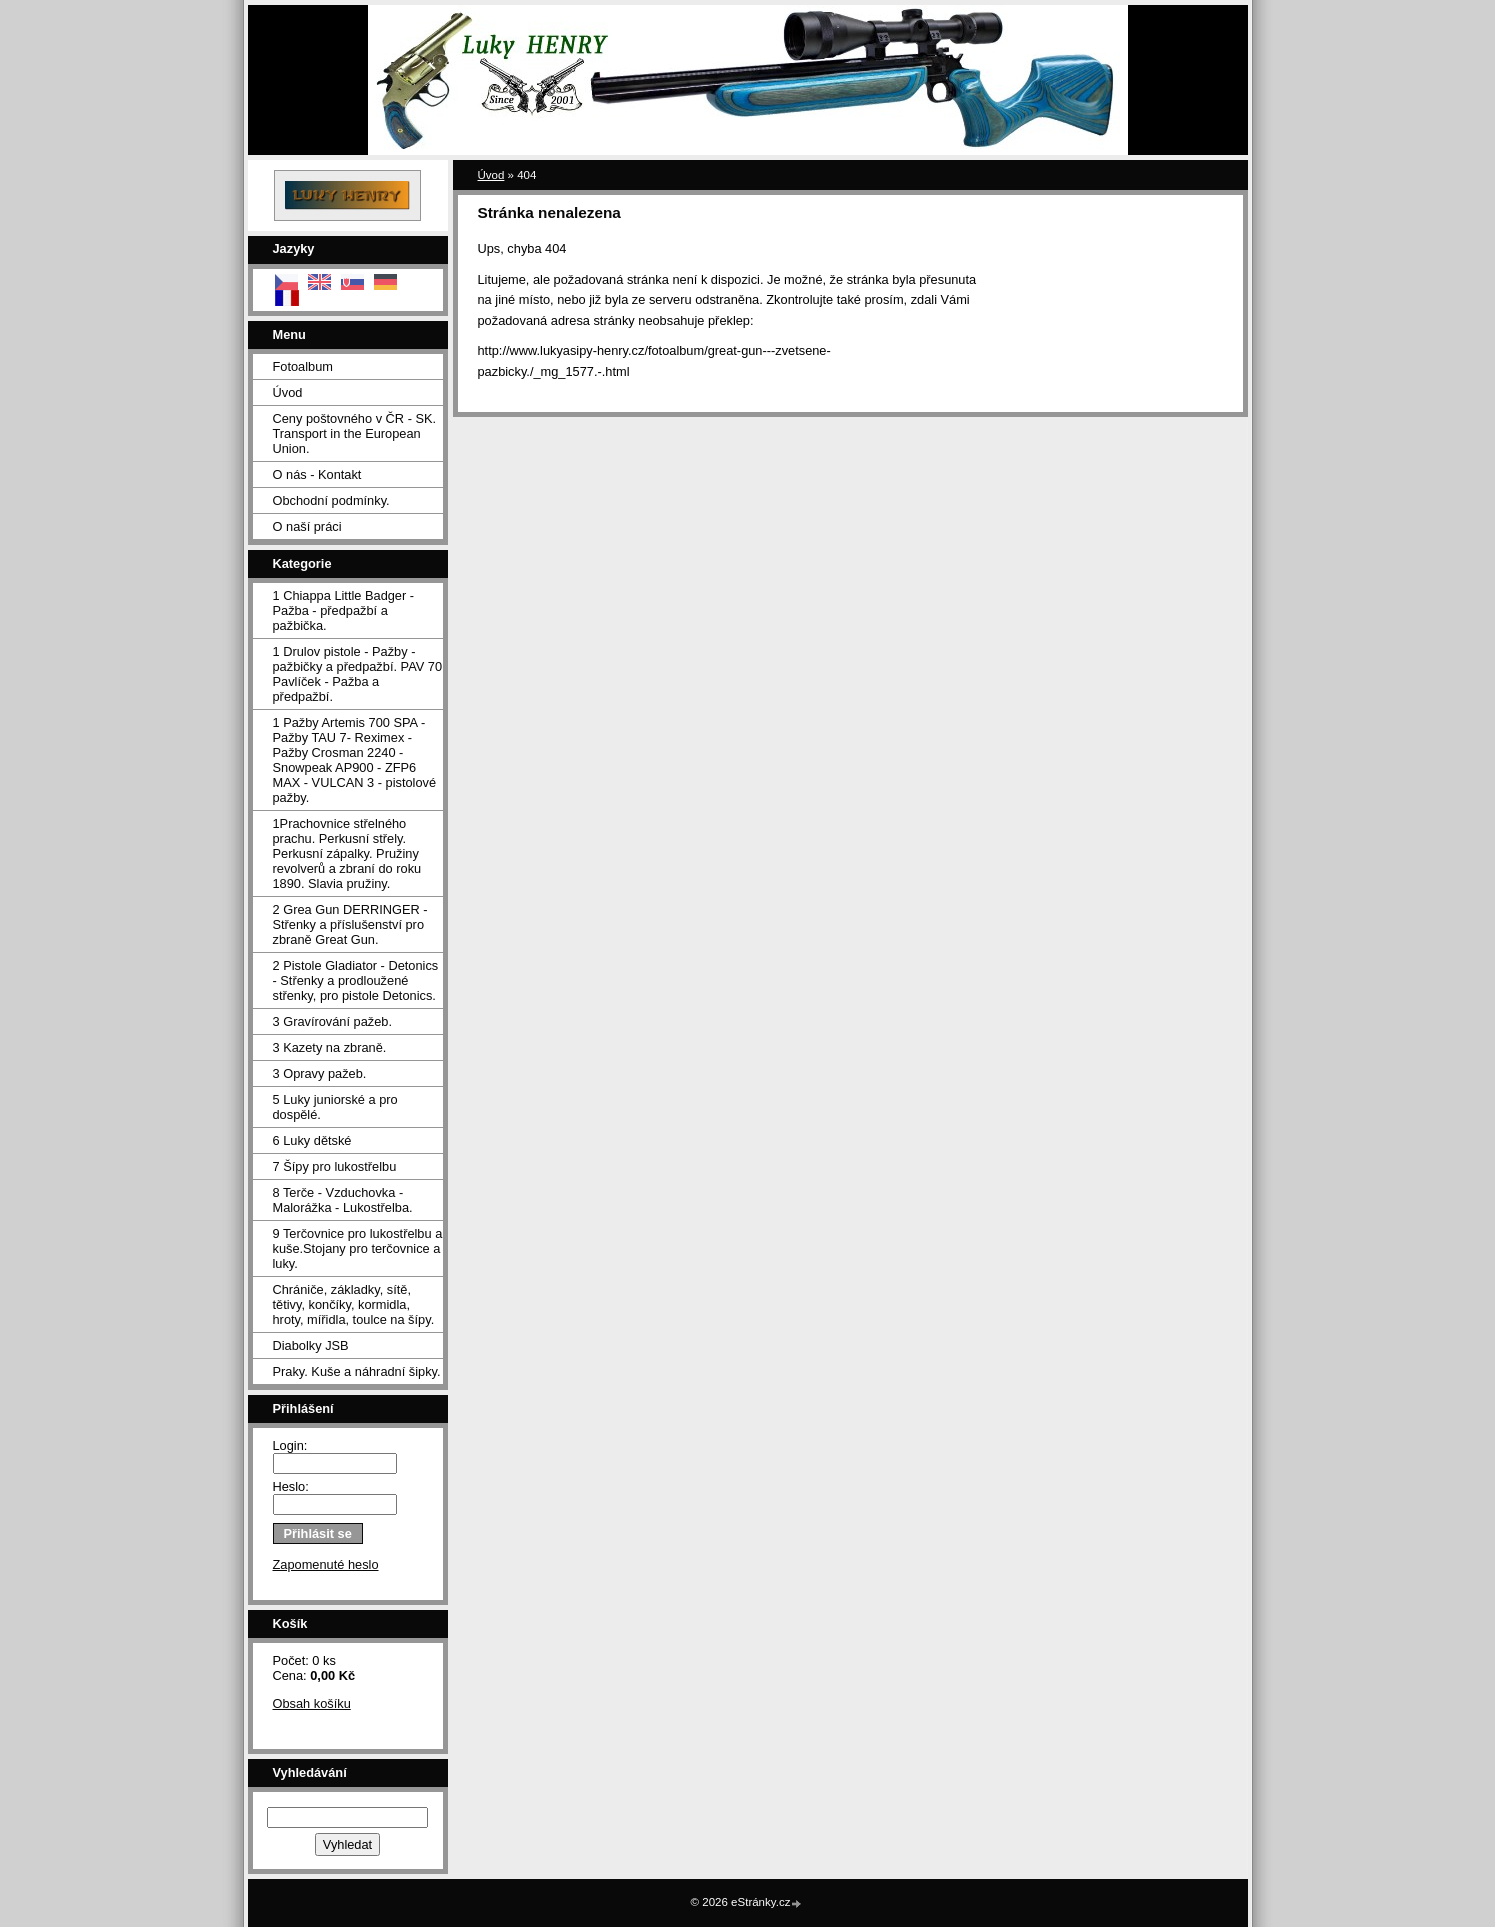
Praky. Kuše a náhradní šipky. (357, 1371)
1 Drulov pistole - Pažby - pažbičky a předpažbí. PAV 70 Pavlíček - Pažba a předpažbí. (358, 674)
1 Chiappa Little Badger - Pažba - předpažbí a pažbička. (344, 610)
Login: (290, 1445)
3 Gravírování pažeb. (333, 1021)
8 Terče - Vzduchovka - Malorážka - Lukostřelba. (343, 1200)
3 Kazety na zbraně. (330, 1047)
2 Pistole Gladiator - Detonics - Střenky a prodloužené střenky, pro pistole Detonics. (356, 980)
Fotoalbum (303, 366)
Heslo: (291, 1486)
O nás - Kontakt (317, 474)
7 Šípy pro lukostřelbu (335, 1166)
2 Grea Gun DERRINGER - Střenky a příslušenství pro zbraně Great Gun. (350, 924)
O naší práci (307, 526)
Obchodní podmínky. (331, 500)
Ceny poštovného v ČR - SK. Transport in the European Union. (355, 433)
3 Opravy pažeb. (320, 1073)
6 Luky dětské (312, 1140)
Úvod (288, 392)
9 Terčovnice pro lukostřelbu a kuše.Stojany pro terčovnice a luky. (358, 1248)
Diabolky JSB (311, 1345)
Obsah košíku (312, 1703)
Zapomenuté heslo (326, 1564)
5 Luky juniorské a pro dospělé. (335, 1107)
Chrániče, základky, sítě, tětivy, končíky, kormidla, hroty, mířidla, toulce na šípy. (354, 1304)
